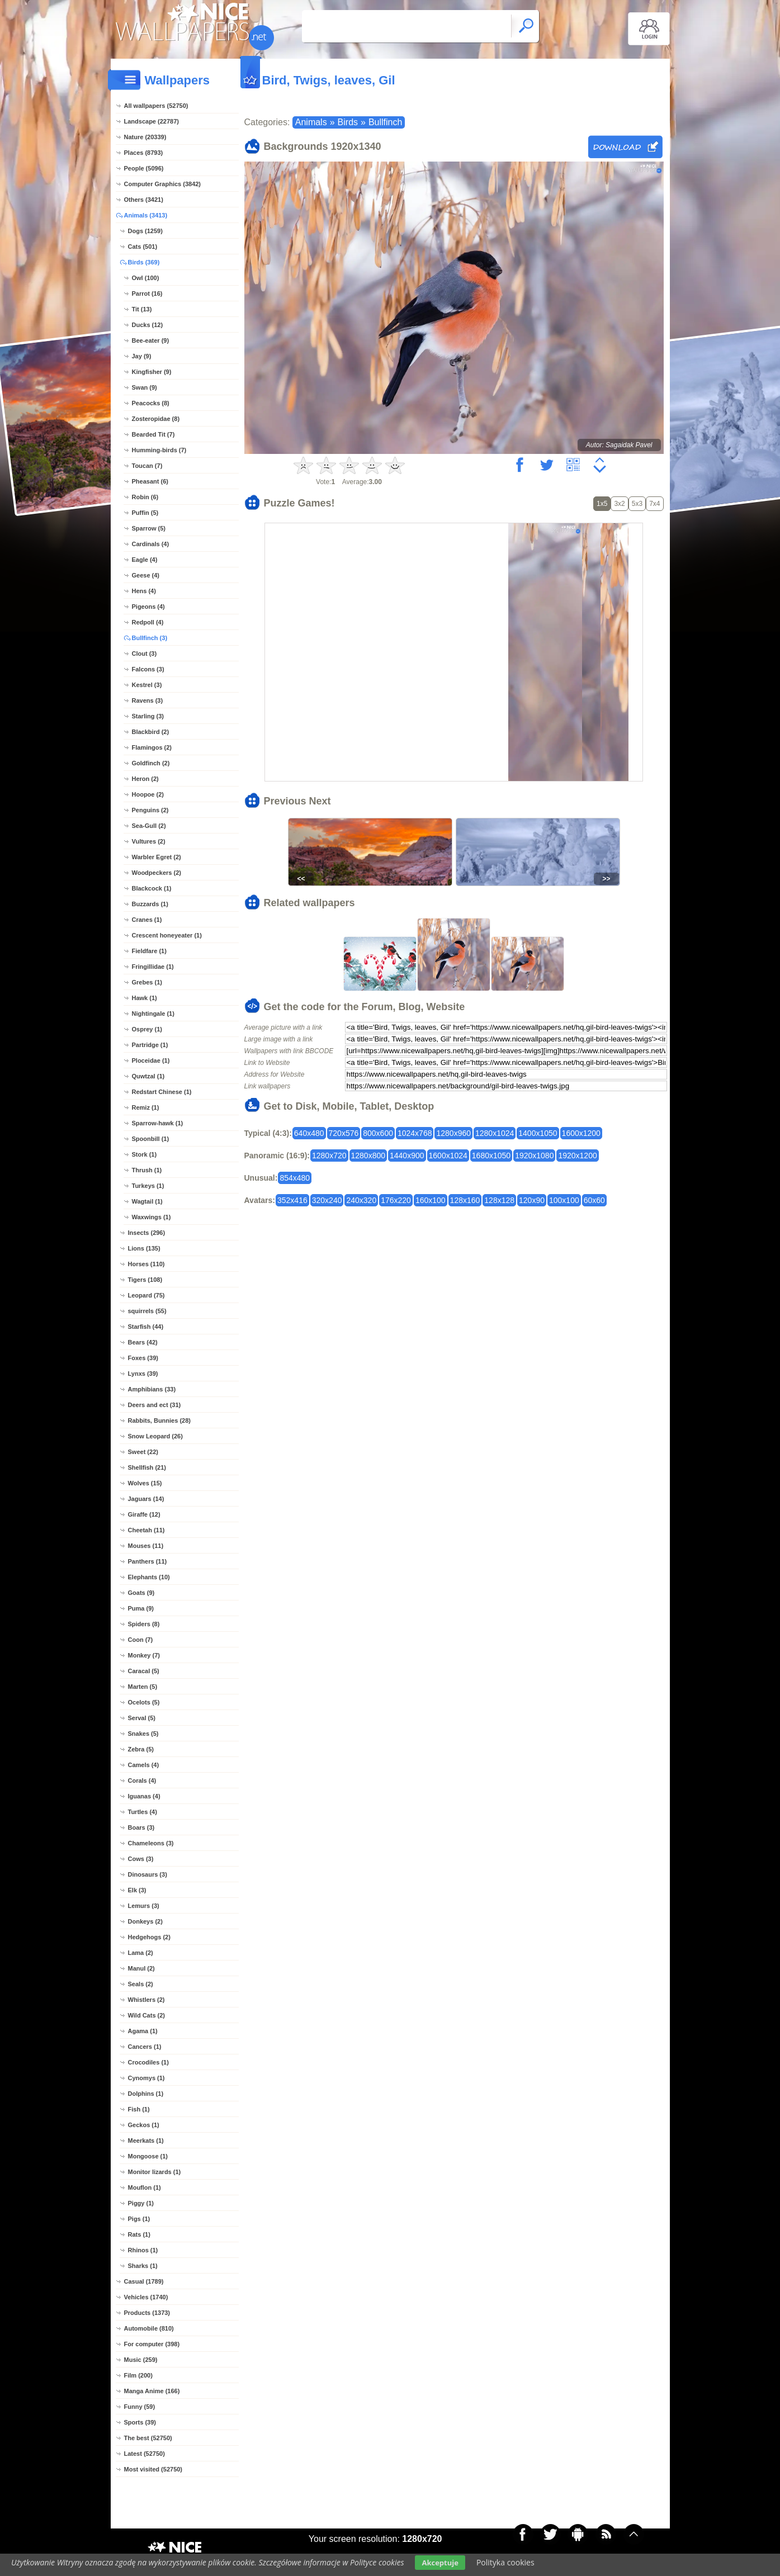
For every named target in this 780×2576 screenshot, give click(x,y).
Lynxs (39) (143, 1373)
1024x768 (415, 1133)
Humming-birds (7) (159, 450)
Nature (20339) (145, 137)
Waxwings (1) (151, 1217)
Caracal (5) (143, 1671)
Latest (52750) (144, 2453)
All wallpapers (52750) (156, 105)
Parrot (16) (147, 293)
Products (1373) (147, 2312)
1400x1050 (537, 1133)
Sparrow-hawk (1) (157, 1123)
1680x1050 (491, 1155)
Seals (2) (140, 1984)
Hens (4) (144, 591)
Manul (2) (141, 1968)
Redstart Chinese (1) (162, 1091)
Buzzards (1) (150, 904)
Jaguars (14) (146, 1498)
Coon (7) (140, 1639)
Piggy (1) (141, 2203)
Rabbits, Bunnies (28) (159, 1420)
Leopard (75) (146, 1295)
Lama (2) (140, 1952)
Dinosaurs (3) (147, 1874)
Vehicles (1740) (146, 2297)
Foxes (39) (143, 1358)
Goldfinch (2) (151, 763)
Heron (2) (145, 778)
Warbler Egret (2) (156, 857)
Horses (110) (146, 1264)
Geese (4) (146, 575)
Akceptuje (440, 2563)
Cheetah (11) (146, 1530)
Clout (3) (144, 653)
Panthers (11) (147, 1561)
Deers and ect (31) (154, 1404)
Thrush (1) (147, 1170)
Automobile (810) (149, 2328)
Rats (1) (139, 2234)
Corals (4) (142, 1780)
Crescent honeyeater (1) (167, 935)
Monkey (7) (144, 1655)
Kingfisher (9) (152, 371)
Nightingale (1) (153, 1013)
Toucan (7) (147, 465)
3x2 (619, 504)
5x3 (637, 504)
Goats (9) (141, 1592)
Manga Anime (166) (152, 2391)
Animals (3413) (146, 215)
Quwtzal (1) (148, 1076)
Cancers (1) (145, 2046)
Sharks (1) (143, 2265)
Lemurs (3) (143, 1905)
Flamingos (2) (152, 747)
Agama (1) (143, 2031)
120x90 (532, 1200)
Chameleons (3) (151, 1843)
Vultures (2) (149, 841)
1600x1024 (448, 1155)
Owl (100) (145, 277)
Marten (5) (143, 1686)
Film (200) (138, 2375)
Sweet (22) (143, 1451)
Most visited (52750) (153, 2469)
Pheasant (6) (150, 481)
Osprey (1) (147, 1029)
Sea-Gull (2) (149, 825)
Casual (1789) (144, 2281)
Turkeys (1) (148, 1185)
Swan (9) (144, 387)
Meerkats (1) (146, 2140)
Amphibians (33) (152, 1389)
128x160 (465, 1200)
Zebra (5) (141, 1749)
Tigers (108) (145, 1279)
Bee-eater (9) (150, 340)
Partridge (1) (150, 1044)
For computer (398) (152, 2344)
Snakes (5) (143, 1733)
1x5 (602, 504)
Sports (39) (140, 2422)
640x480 (309, 1133)
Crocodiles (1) (148, 2062)
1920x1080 (534, 1155)
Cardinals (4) (150, 544)
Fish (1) (139, 2109)
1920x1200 (577, 1155)
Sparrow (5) (149, 528)
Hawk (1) (144, 998)
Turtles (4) (142, 1811)
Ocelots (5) (144, 1702)
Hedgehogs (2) (149, 1937)
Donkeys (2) (145, 1921)
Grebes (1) (147, 982)
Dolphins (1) (146, 2093)
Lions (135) (144, 1248)
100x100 (564, 1200)
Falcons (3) (148, 669)
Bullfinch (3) (150, 637)
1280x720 (329, 1155)
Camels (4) (143, 1764)
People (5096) (144, 168)
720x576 (344, 1133)
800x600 (378, 1133)
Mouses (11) (146, 1545)
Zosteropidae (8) (156, 418)
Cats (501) (143, 246)
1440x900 (407, 1155)
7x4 (654, 504)
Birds (348, 122)
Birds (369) (144, 262)
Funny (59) (139, 2406)
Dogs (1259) (145, 231)
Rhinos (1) (143, 2250)
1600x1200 (581, 1133)
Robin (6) (145, 497)
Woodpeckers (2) (156, 872)
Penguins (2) (150, 810)
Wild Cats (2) (147, 2015)
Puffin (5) (145, 512)
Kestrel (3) (147, 684)
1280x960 (453, 1133)
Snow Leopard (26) (155, 1436)
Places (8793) (143, 152)
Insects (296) (147, 1232)
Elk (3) (137, 1890)
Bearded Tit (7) (153, 434)
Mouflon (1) (144, 2187)
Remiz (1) (145, 1107)
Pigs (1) (139, 2218)
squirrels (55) (147, 1311)
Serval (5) (142, 1718)
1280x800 (368, 1155)
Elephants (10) (149, 1577)
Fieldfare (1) (149, 951)
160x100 (430, 1200)
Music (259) (141, 2359)
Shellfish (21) (147, 1467)
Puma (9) (141, 1608)
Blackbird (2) (150, 731)
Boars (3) (141, 1827)
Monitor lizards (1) (154, 2171)
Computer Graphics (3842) (162, 184)
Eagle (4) (145, 559)
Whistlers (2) (146, 1999)
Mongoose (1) (148, 2156)
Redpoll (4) (148, 622)
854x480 (295, 1177)
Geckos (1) (143, 2125)
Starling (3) (148, 716)
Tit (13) (142, 309)
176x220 (396, 1200)
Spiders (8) (144, 1624)
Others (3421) (143, 199)
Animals (311, 122)
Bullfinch (385, 122)
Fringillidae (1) (153, 966)
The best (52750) (148, 2438)
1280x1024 (494, 1133)
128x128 (499, 1200)
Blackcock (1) (152, 888)
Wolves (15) (145, 1483)
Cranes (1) (147, 919)
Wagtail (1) (147, 1201)
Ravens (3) (147, 700)
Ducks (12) (147, 324)
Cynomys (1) (146, 2078)
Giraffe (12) (144, 1514)
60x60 (594, 1200)
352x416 (292, 1200)
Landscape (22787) (151, 121)
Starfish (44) (146, 1326)
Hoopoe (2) (148, 794)
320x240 (327, 1200)
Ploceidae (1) (151, 1060)
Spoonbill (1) (150, 1138)
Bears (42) (143, 1342)
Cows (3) (141, 1858)
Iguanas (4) (144, 1796)
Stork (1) (144, 1154)
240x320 (361, 1200)
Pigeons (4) (148, 606)
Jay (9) (142, 356)
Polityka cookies (505, 2562)
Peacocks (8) (150, 403)
